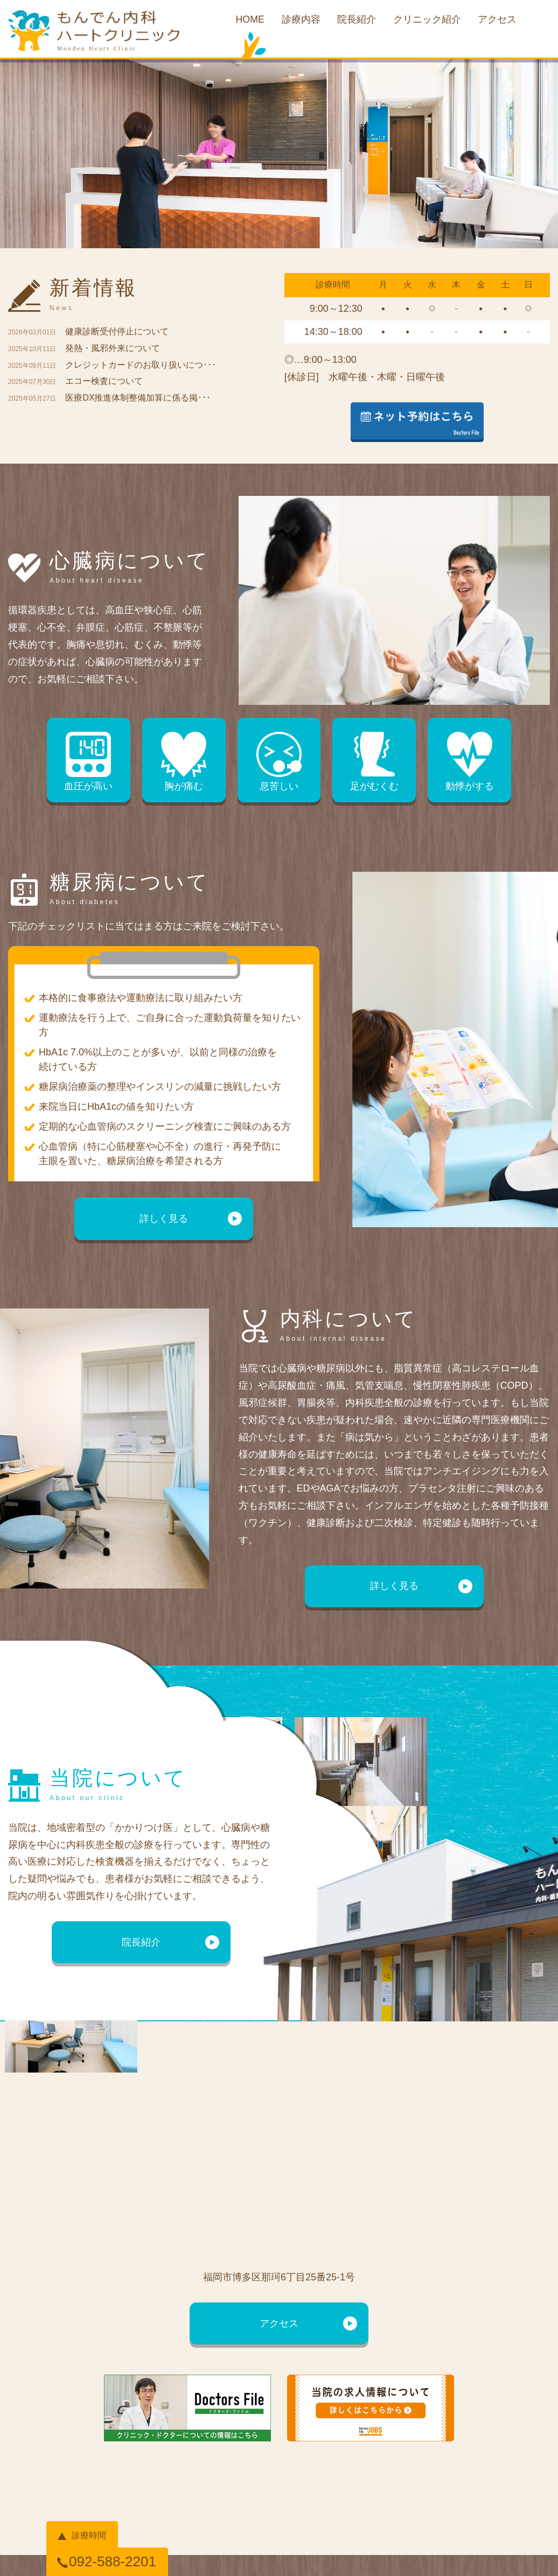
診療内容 (300, 20)
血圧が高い (89, 762)
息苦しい (279, 762)
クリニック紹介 (427, 20)
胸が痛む (184, 762)
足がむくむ (374, 762)
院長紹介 (356, 20)
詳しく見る (164, 1219)
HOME (249, 20)
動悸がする (468, 762)
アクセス (497, 20)
